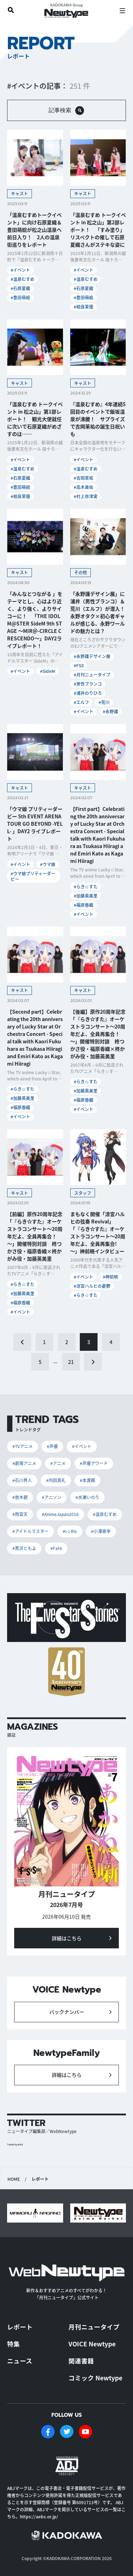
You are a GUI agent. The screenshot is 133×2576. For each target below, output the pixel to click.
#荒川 (104, 702)
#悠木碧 (20, 1497)
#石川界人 (22, 1480)
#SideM (47, 671)
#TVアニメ (22, 1446)
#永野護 (110, 711)
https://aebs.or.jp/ (39, 2516)
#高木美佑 (83, 487)
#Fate (56, 1548)
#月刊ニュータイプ (92, 675)
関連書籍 (81, 2360)
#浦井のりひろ (88, 693)
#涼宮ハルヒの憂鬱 (92, 1286)
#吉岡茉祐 (83, 478)
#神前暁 (110, 1277)
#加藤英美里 (86, 896)
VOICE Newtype (92, 2343)
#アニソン (51, 1497)
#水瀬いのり (87, 1497)
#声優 (52, 1446)
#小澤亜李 (101, 1531)
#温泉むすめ (22, 279)
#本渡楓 (87, 1480)
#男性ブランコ (88, 684)
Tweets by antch (15, 2144)
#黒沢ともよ (24, 1548)
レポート (20, 2326)
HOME (13, 2179)
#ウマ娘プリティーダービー (33, 876)
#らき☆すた (86, 886)
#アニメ (58, 1463)
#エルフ (81, 702)
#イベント (20, 270)
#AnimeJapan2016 (60, 1514)
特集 (13, 2343)
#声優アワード (94, 1463)
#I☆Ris (70, 1531)
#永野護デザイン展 (92, 656)
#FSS (79, 665)
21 (71, 1361)
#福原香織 (83, 905)
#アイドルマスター (30, 1531)
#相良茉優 (83, 307)
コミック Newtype (95, 2377)
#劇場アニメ (24, 1463)
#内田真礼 (56, 1480)
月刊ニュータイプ (94, 2326)
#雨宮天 (20, 1514)
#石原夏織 (20, 288)
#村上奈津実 (86, 496)
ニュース (19, 2360)
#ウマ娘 (47, 864)
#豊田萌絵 (20, 297)
